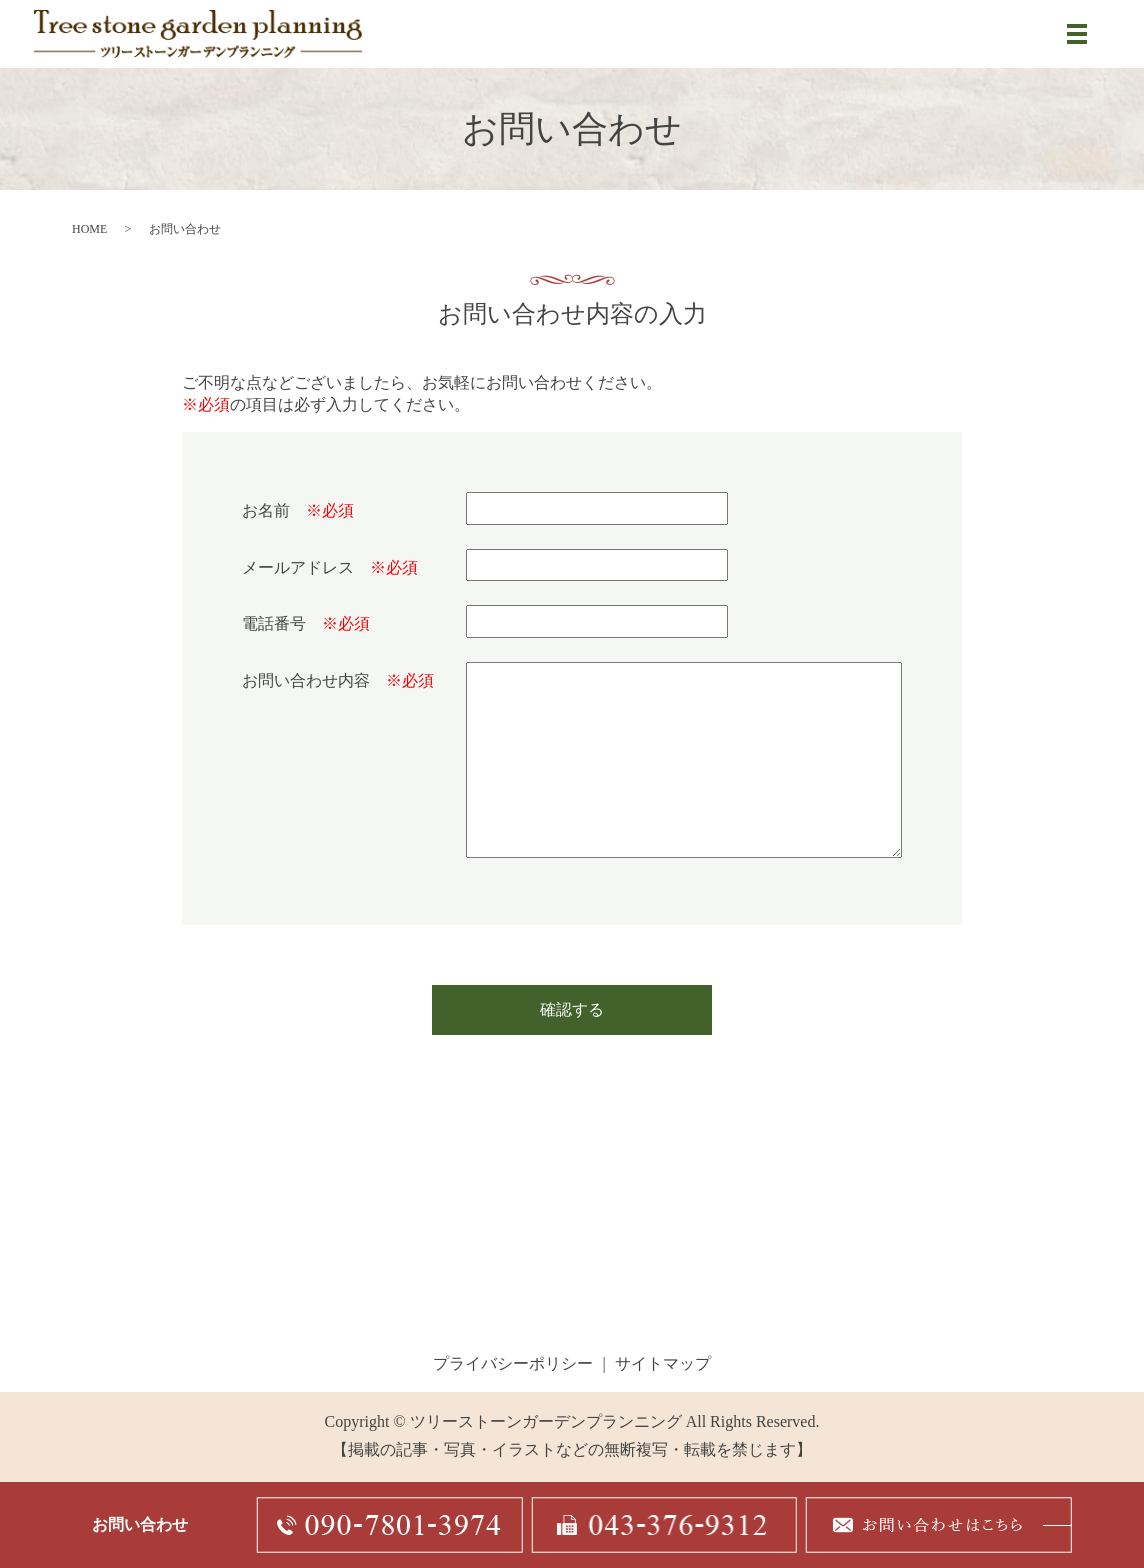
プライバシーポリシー (513, 1365)
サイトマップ (663, 1365)
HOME (89, 231)
